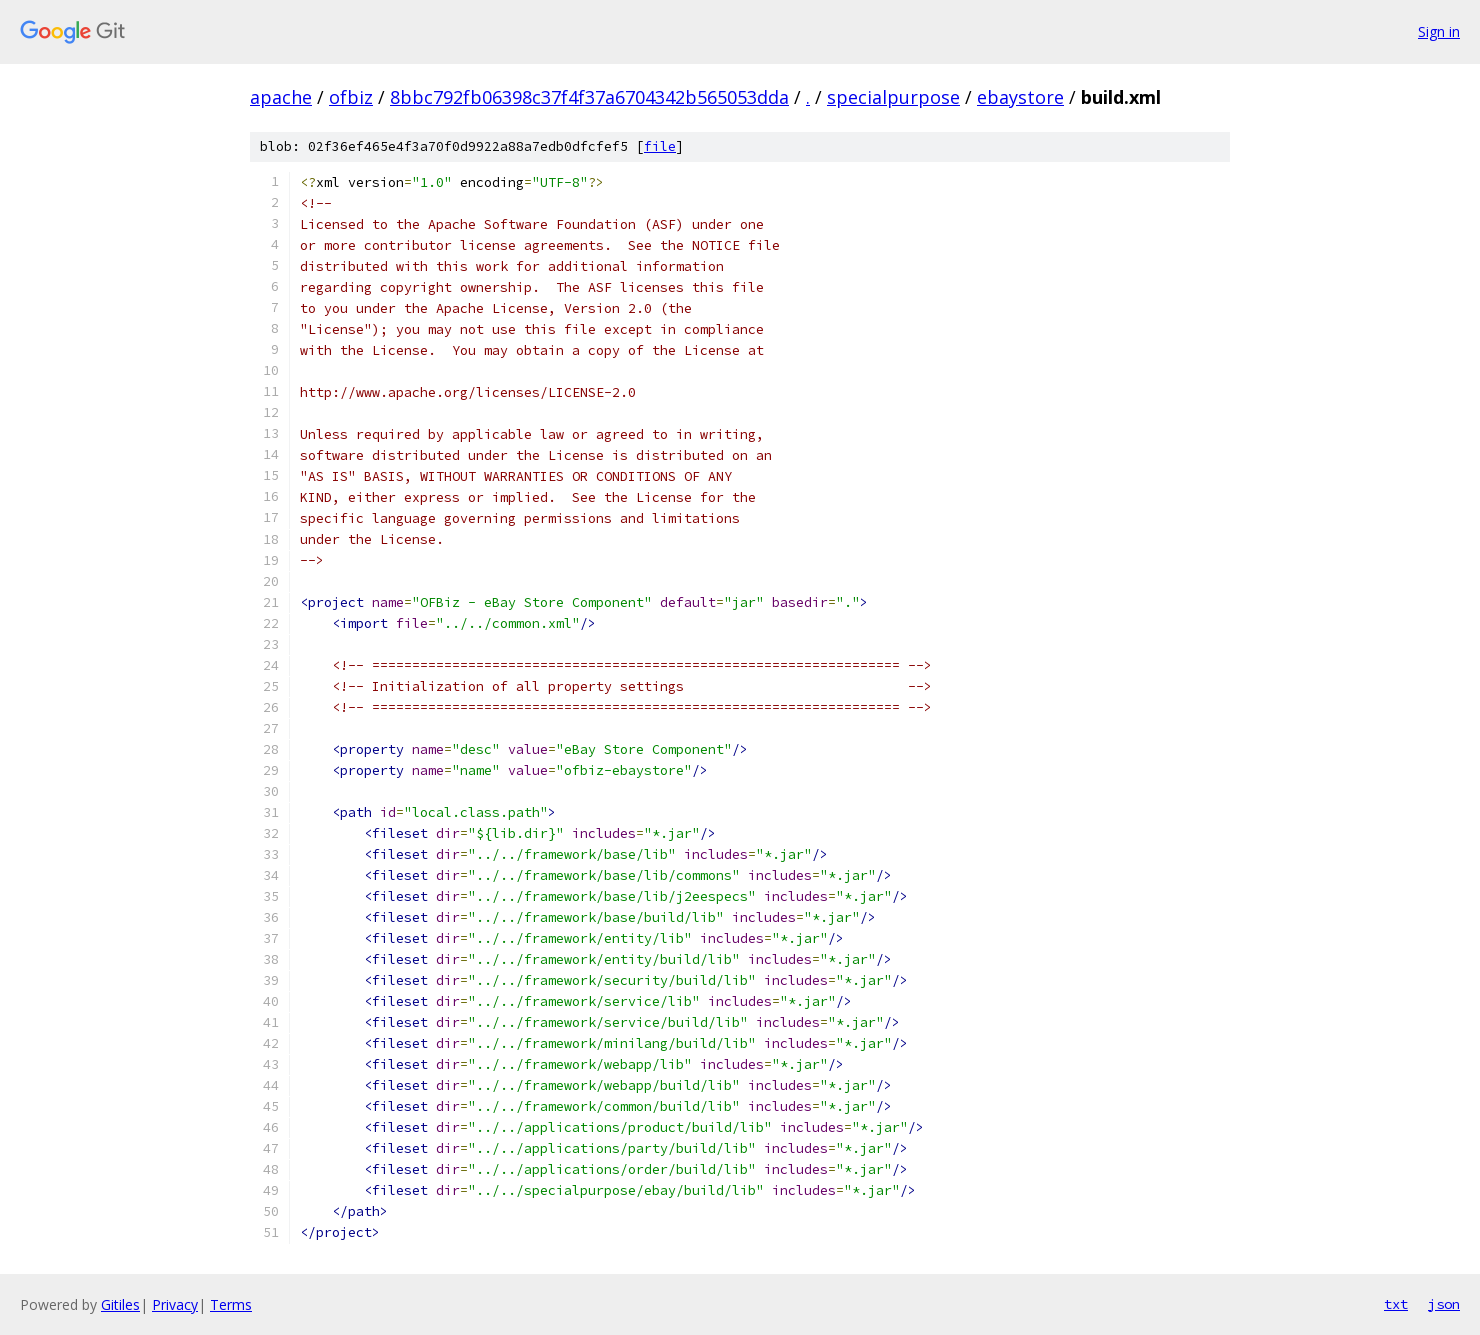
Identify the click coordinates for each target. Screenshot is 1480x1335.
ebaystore (1020, 97)
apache (281, 97)
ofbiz (351, 97)
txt (1396, 1304)
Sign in (1439, 31)
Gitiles (120, 1304)
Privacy (175, 1304)
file (660, 146)
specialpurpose (893, 97)
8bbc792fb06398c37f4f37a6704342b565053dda (589, 97)
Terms (231, 1304)
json (1444, 1304)
